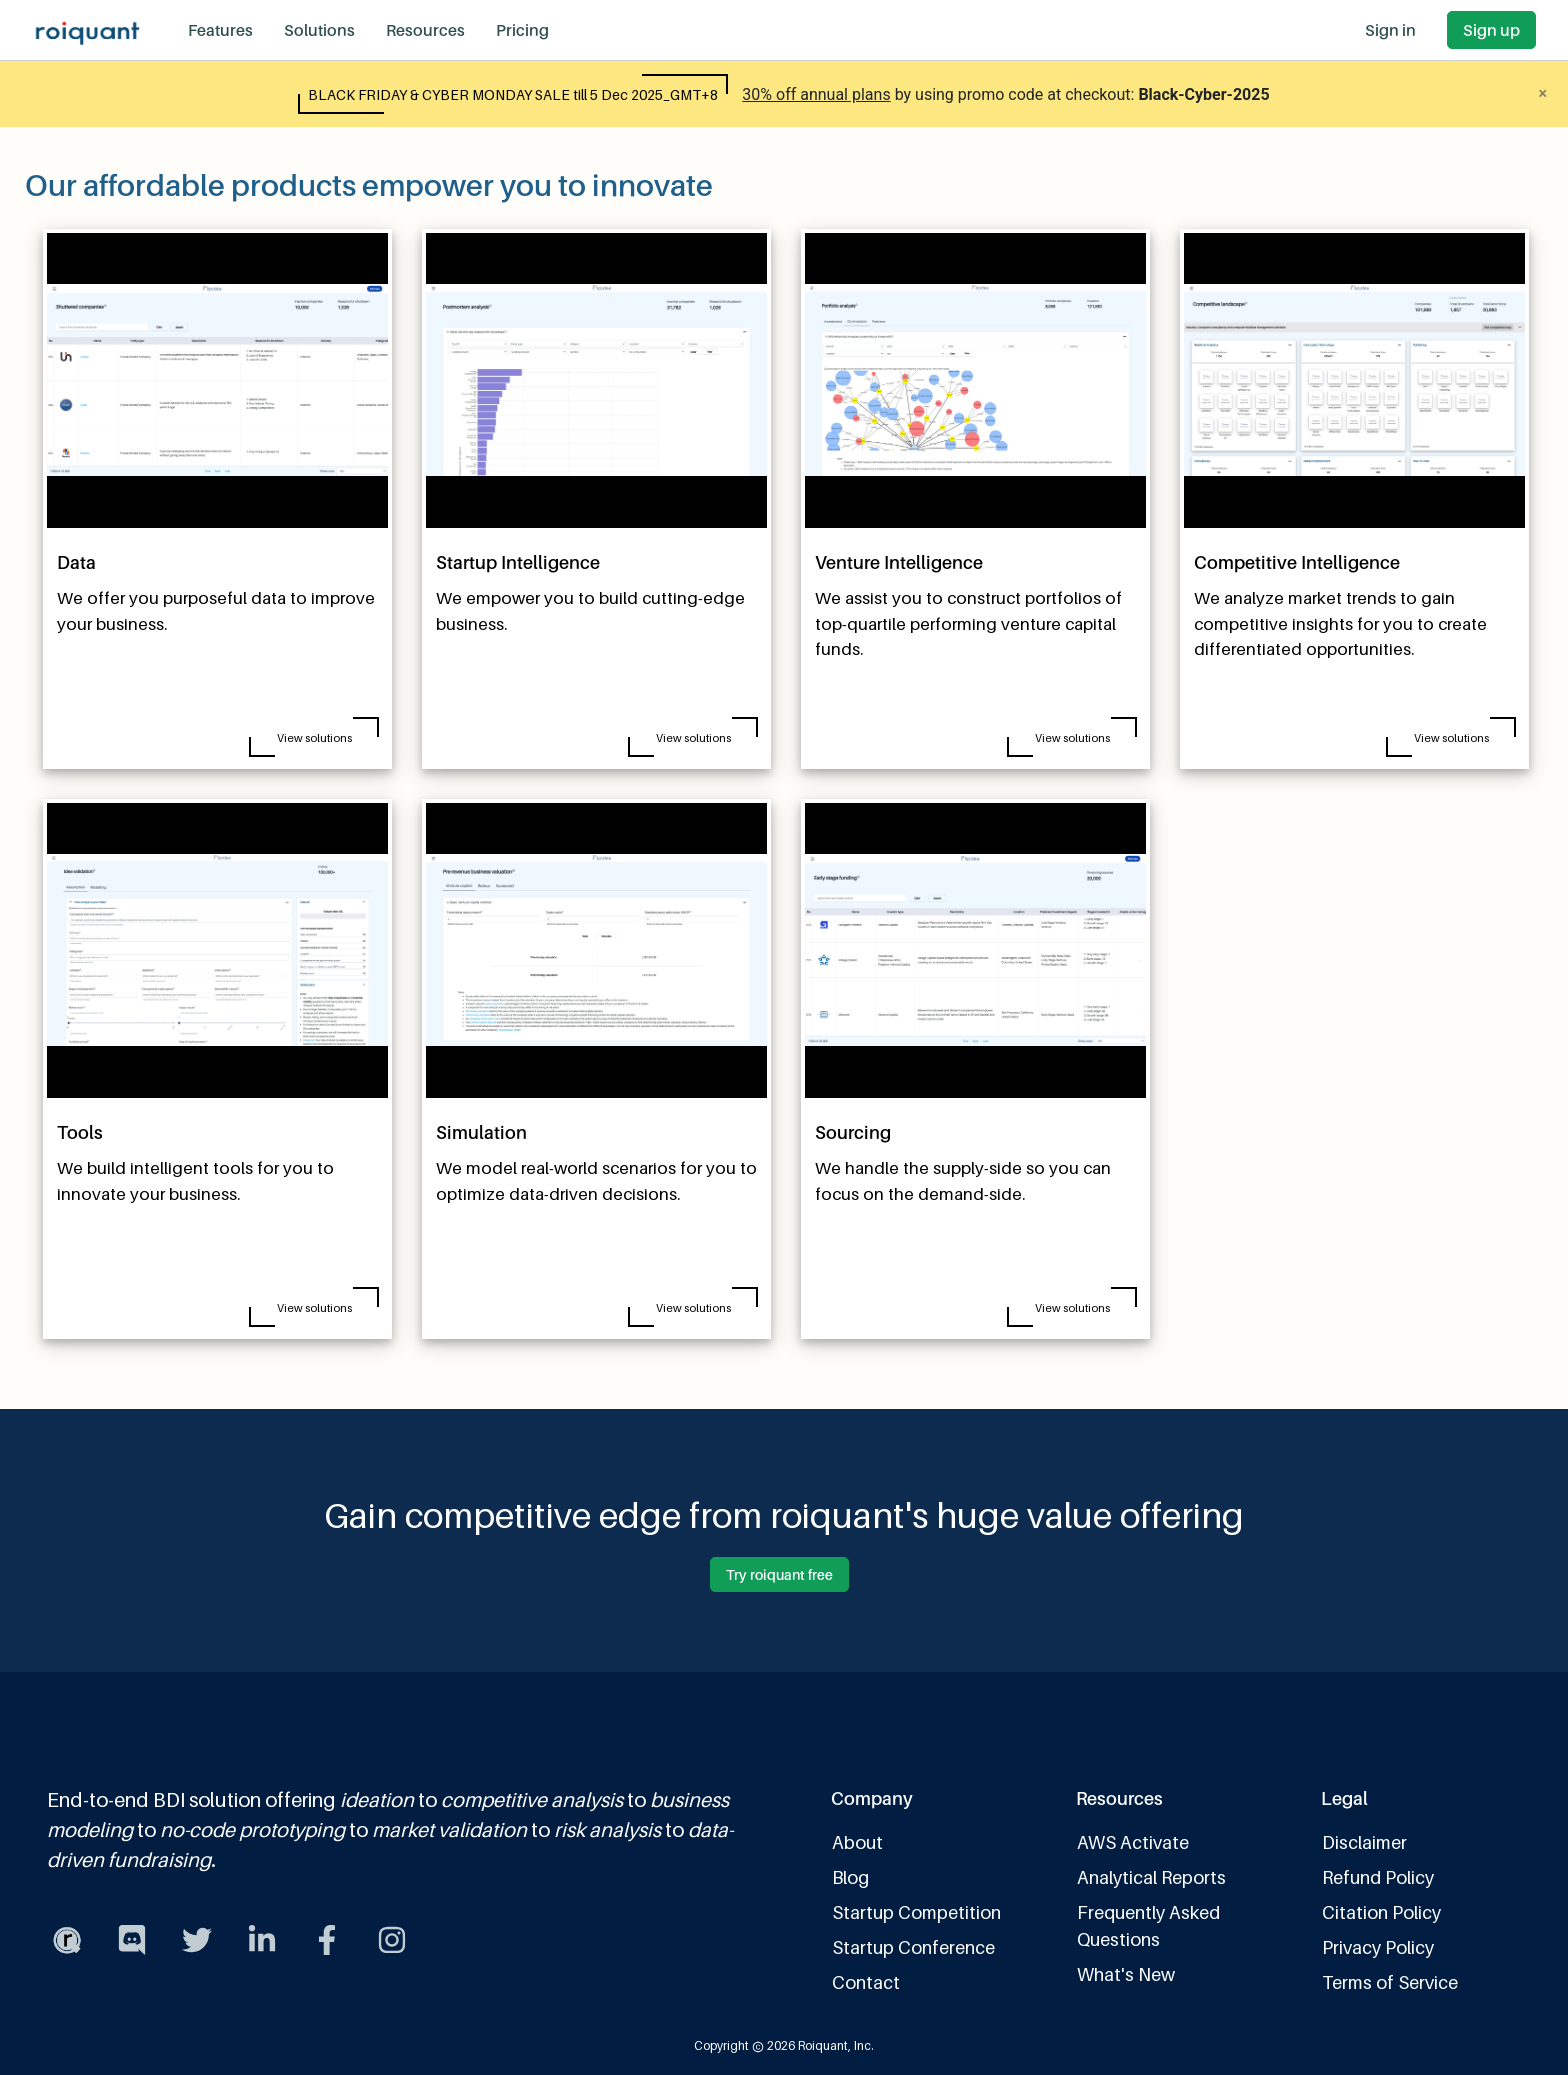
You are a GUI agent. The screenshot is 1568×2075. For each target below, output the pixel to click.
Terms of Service (1390, 1982)
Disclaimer (1364, 1842)
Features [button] (220, 30)
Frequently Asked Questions (1148, 1926)
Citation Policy (1381, 1912)
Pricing (522, 30)
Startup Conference (913, 1947)
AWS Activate (1133, 1842)
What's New (1126, 1974)
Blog (850, 1877)
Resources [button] (425, 30)
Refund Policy (1378, 1877)
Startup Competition (916, 1912)
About (857, 1842)
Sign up (1491, 30)
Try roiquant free (779, 1574)
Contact (866, 1982)
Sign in (1390, 30)
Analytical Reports (1151, 1877)
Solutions (319, 30)
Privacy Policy (1378, 1947)
